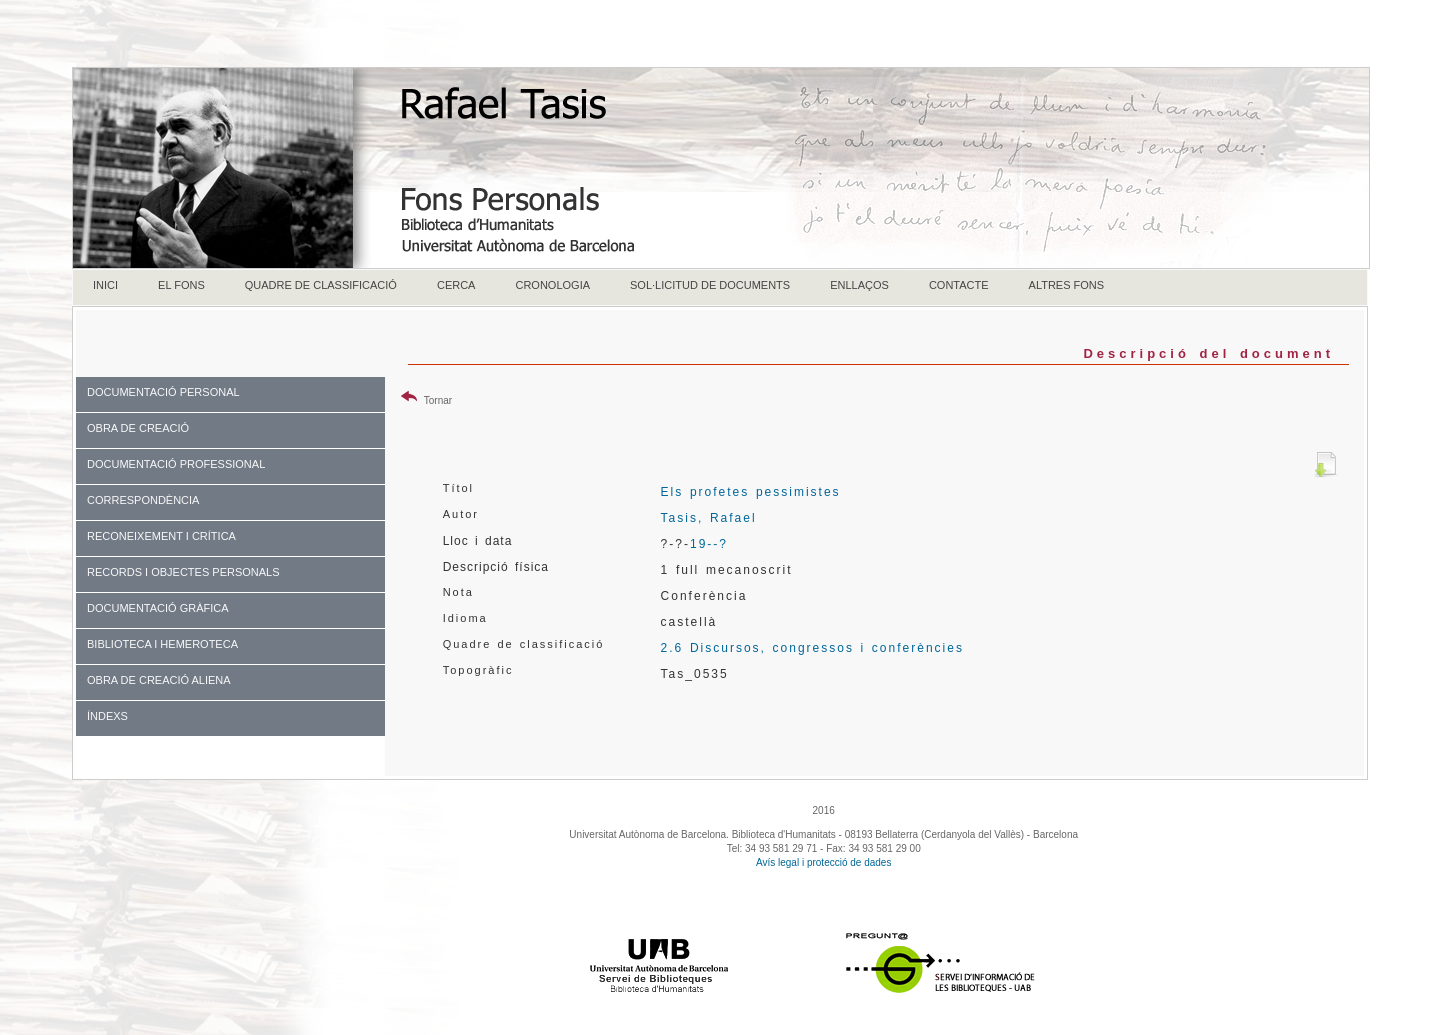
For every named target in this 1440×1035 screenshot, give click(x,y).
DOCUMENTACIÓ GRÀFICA (158, 608)
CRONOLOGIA (552, 285)
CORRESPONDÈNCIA (143, 500)
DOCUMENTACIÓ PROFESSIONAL (176, 464)
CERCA (456, 285)
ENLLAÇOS (859, 285)
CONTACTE (959, 285)
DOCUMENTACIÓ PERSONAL (163, 392)
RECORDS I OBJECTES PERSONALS (183, 572)
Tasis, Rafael (709, 518)
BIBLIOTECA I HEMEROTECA (162, 644)
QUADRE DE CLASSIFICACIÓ (321, 285)
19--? (709, 544)
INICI (105, 285)
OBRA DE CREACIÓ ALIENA (159, 680)
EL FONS (181, 285)
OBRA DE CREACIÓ (138, 428)
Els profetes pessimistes (751, 492)
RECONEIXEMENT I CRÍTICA (161, 536)
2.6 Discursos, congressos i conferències (812, 648)
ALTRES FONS (1067, 285)
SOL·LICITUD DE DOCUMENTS (710, 285)
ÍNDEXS (107, 716)
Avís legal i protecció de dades (823, 862)
